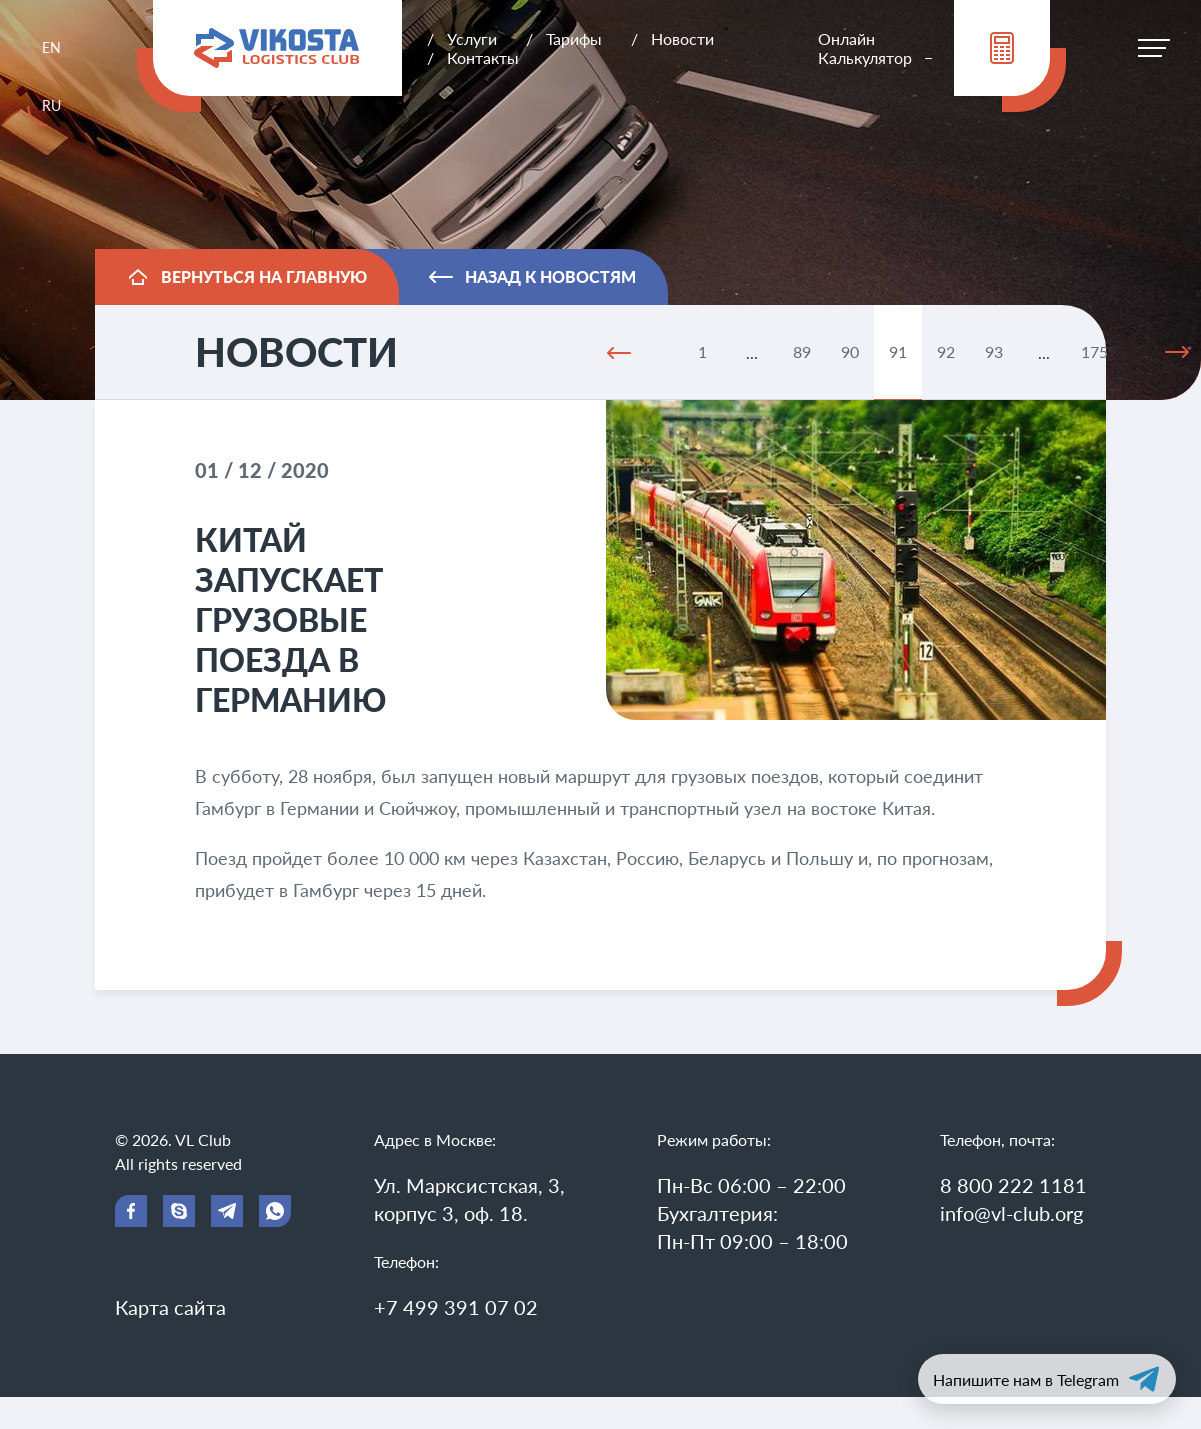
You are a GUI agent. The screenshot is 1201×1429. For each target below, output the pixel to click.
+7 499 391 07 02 (456, 1307)
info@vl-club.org (1011, 1213)
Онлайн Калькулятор (865, 48)
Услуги (472, 38)
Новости (682, 38)
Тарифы (574, 38)
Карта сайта (170, 1307)
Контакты (483, 57)
